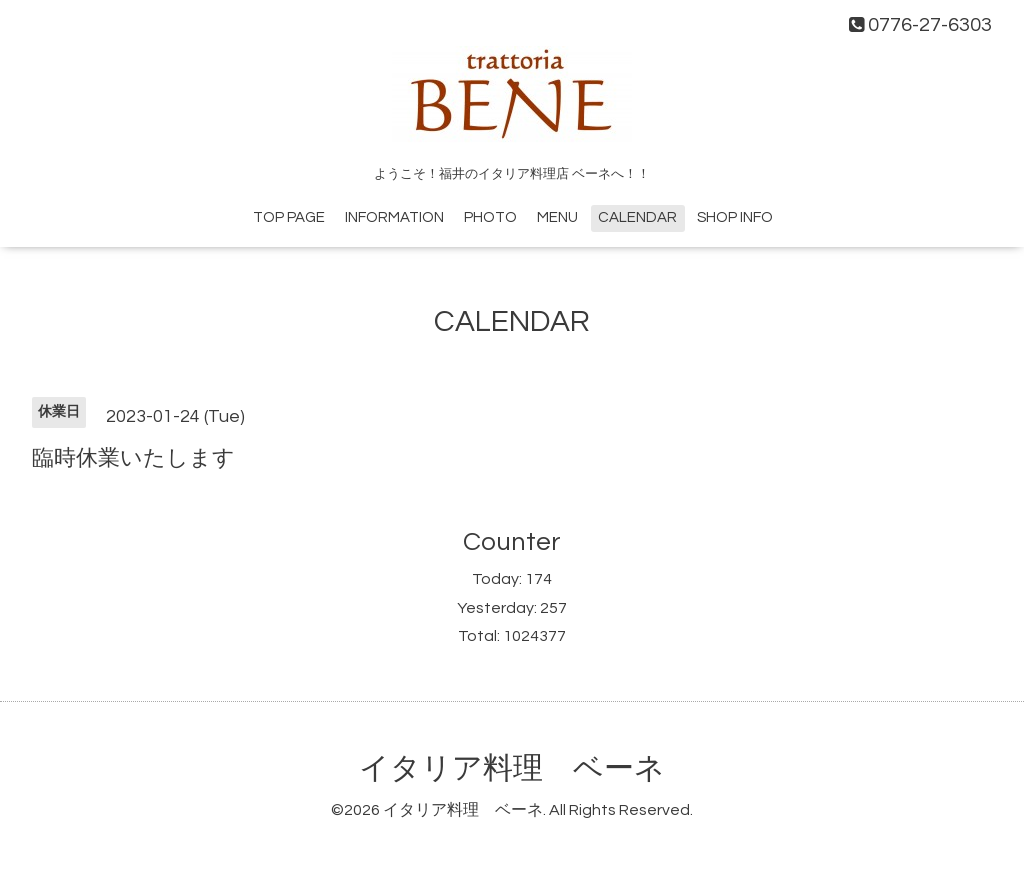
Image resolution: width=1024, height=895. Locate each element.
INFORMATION (394, 217)
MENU (557, 217)
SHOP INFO (735, 217)
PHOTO (490, 217)
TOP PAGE (289, 217)
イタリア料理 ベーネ (512, 768)
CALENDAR (637, 217)
